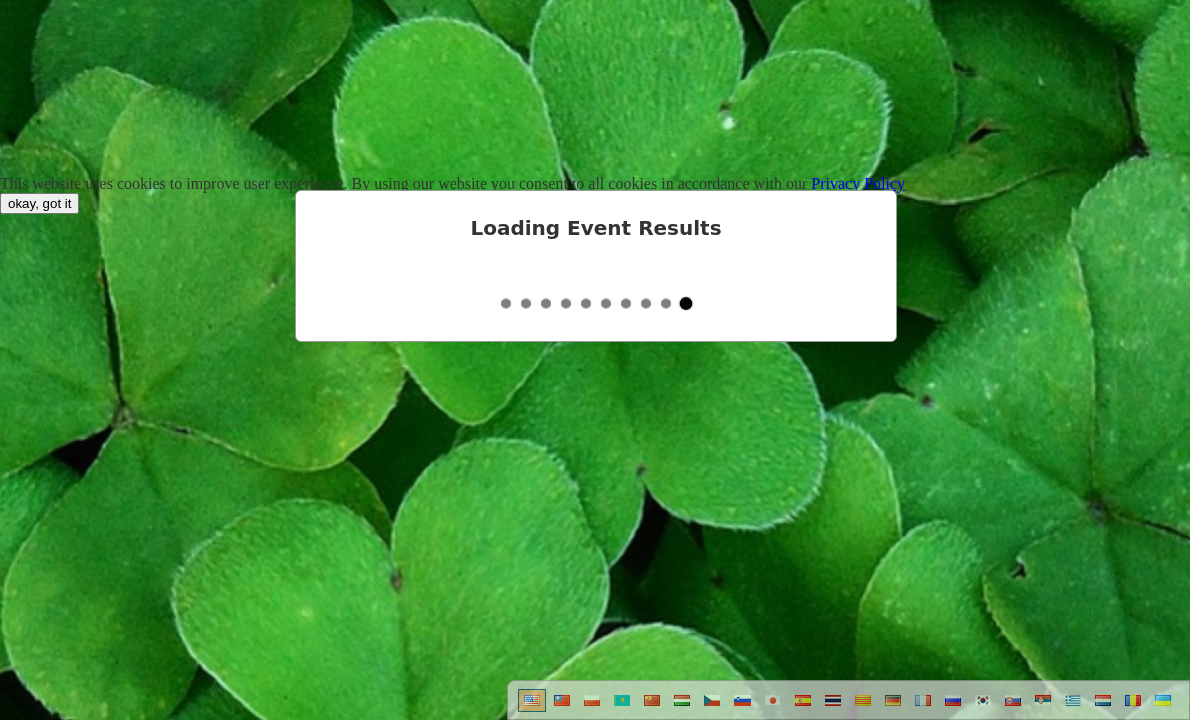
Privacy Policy (858, 183)
